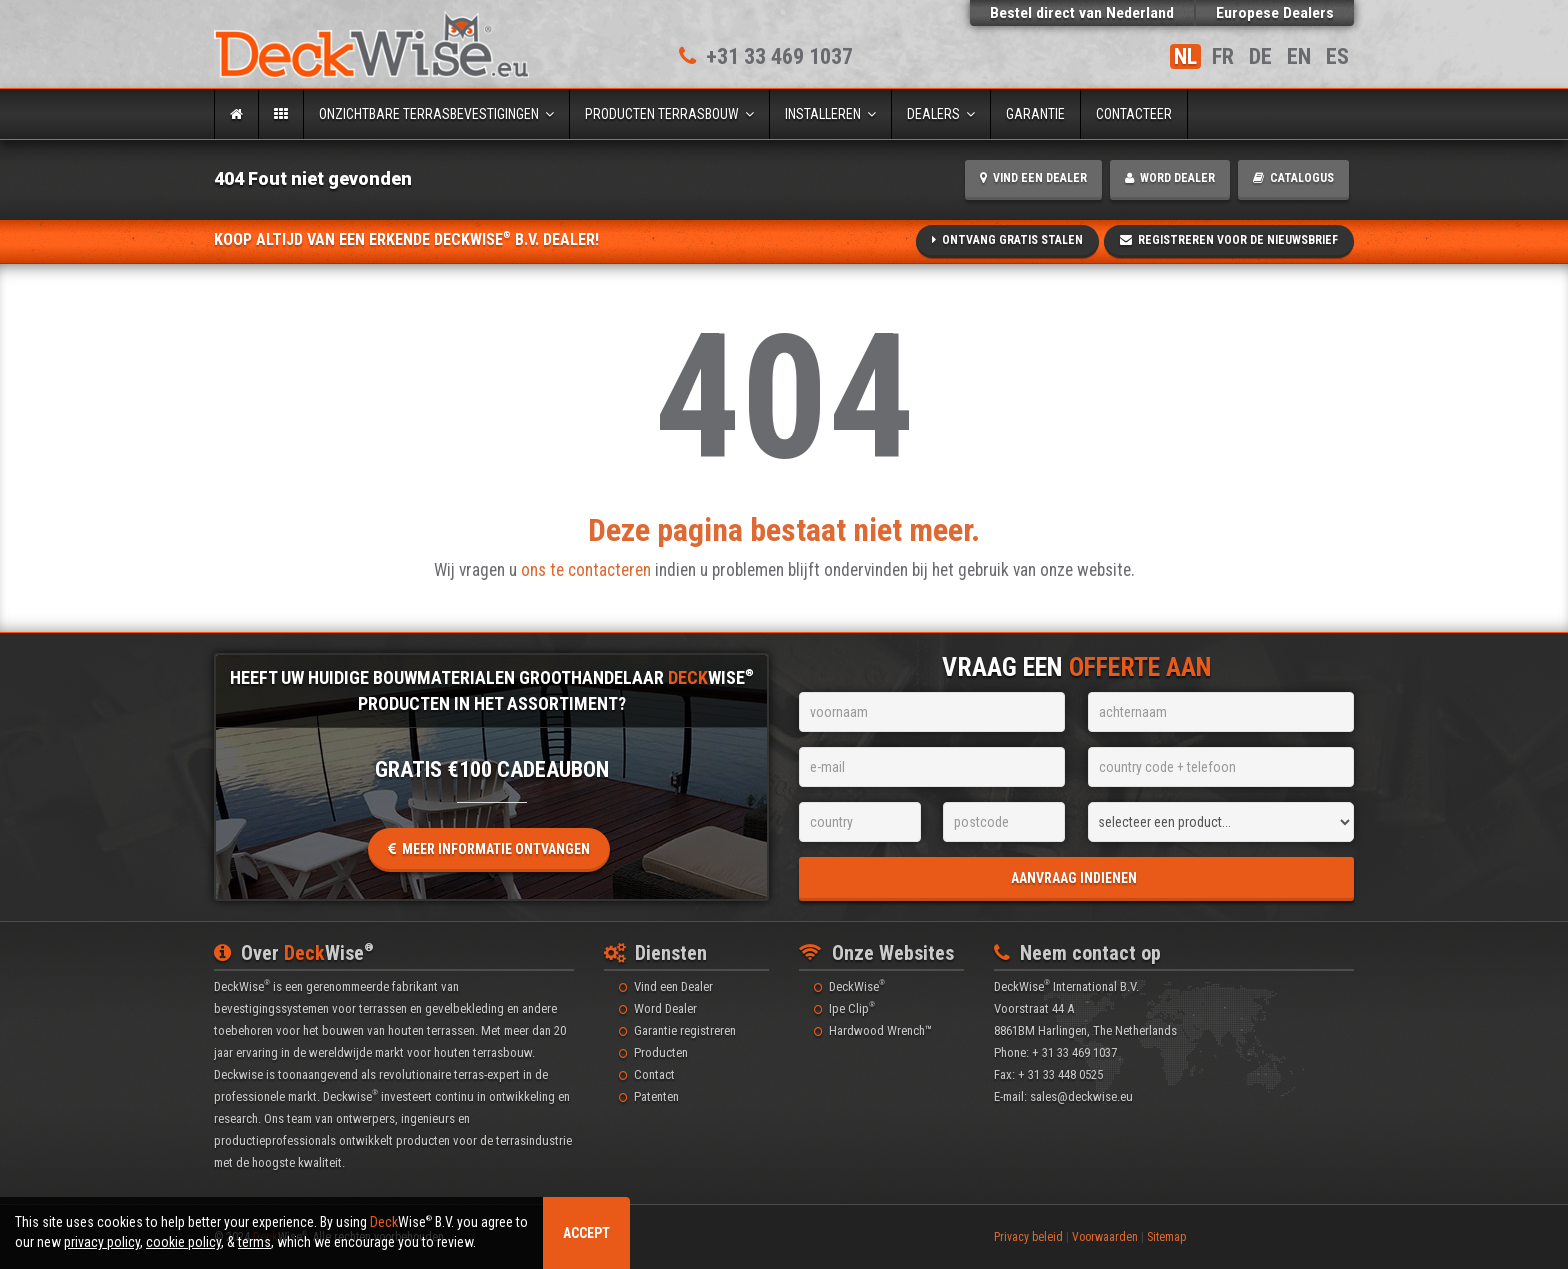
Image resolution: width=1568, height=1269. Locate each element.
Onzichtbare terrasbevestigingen (436, 114)
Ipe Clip (852, 1008)
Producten (661, 1052)
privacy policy (102, 1242)
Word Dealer (1170, 178)
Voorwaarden (1105, 1237)
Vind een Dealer (1033, 178)
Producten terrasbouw (669, 114)
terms (254, 1242)
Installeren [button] (830, 114)
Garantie (1035, 114)
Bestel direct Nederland (1082, 13)
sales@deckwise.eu (1081, 1096)
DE (1260, 56)
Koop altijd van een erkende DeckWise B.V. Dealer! (406, 239)
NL (1185, 56)
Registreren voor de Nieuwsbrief (1229, 240)
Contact (654, 1074)
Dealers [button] (941, 114)
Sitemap (1166, 1237)
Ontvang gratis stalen (1007, 240)
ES (1337, 56)
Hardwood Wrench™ (880, 1030)
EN (1299, 56)
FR (1223, 56)
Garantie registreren (685, 1030)
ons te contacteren (586, 570)
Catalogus (1293, 178)
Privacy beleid (1028, 1237)
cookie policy (183, 1242)
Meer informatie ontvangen (489, 849)
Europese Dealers (1275, 13)
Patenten (656, 1096)
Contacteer (1134, 114)
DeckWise (857, 986)
